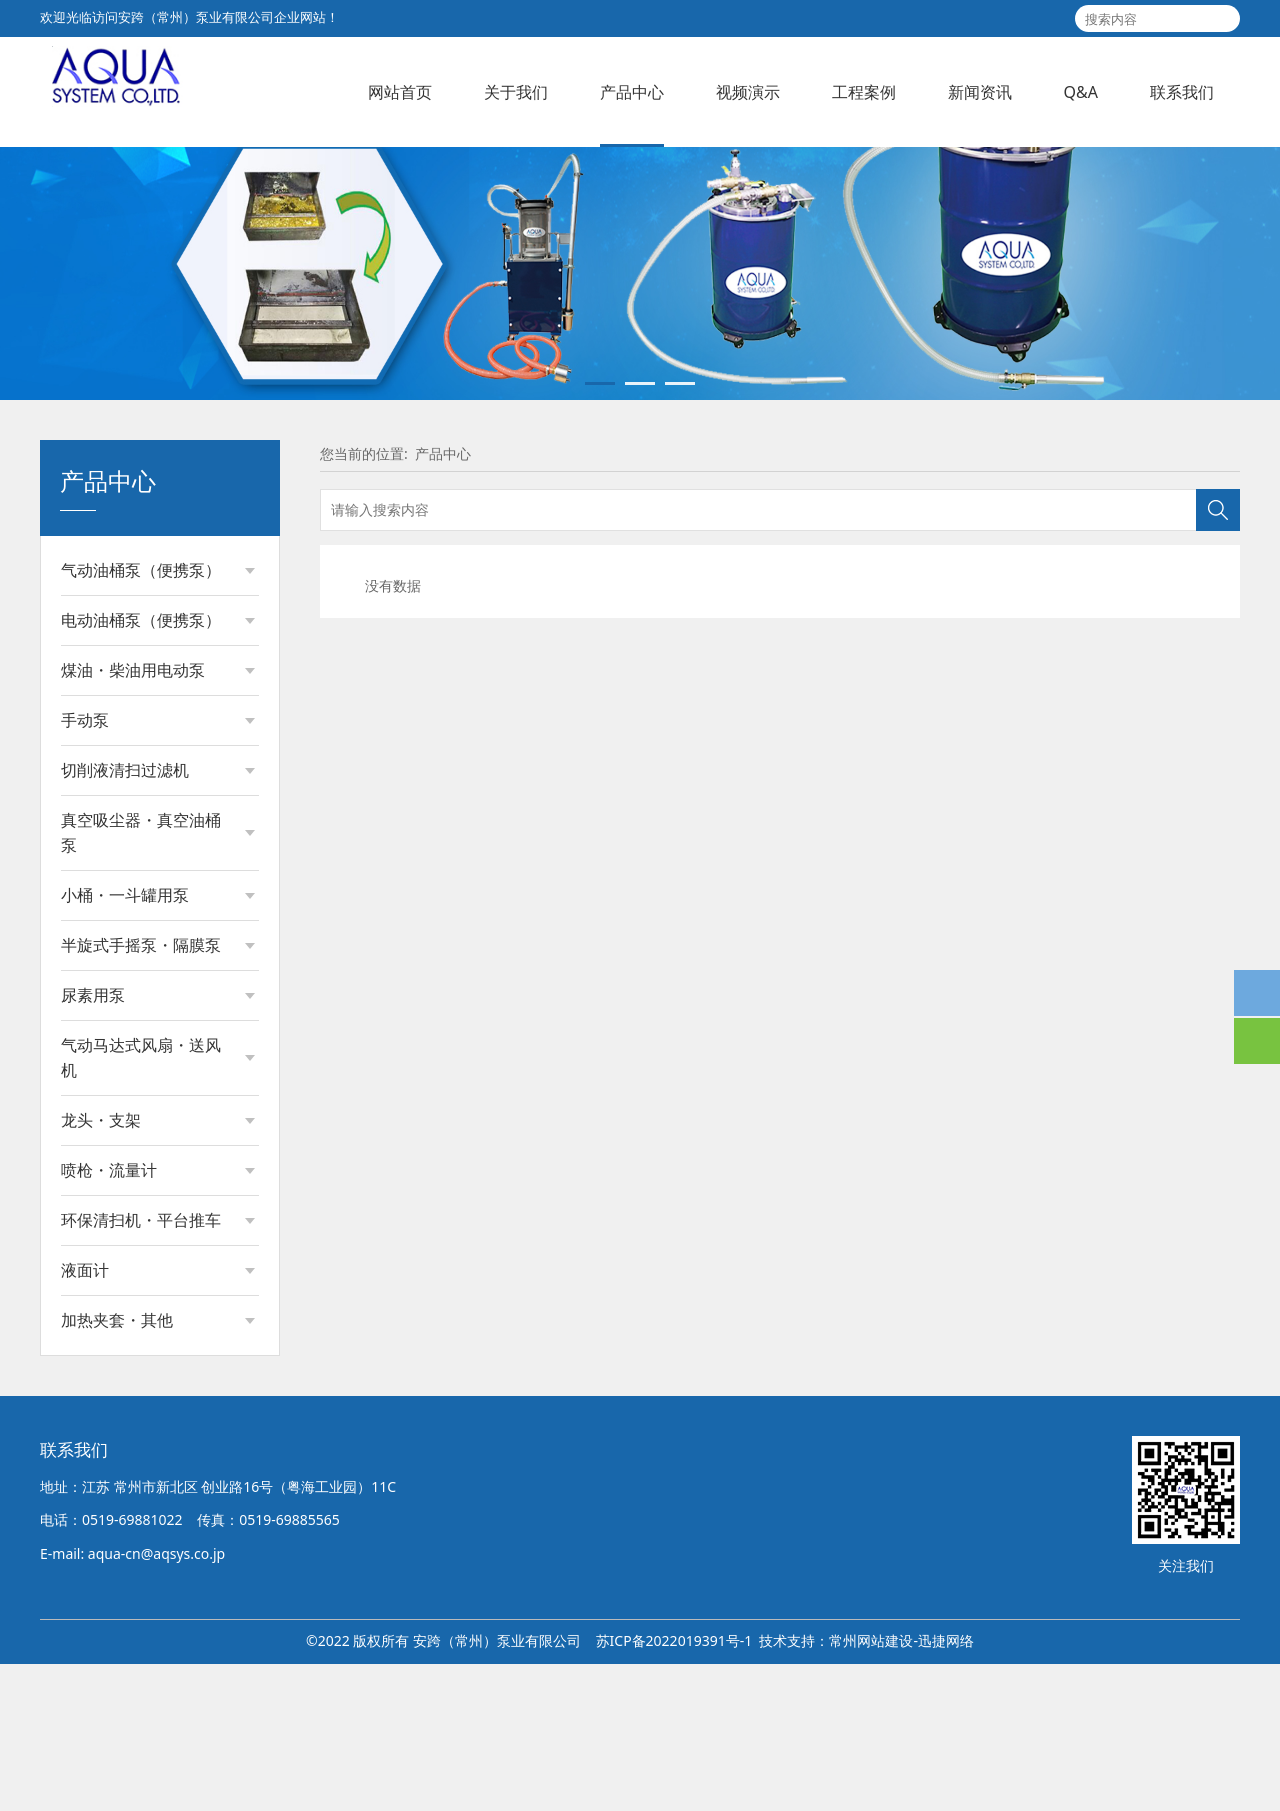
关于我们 (516, 92)
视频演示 (748, 92)
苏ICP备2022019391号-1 (674, 1787)
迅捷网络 (946, 1787)
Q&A (1081, 92)
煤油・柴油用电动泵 (133, 817)
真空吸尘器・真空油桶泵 (141, 979)
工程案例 (864, 92)
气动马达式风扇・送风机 (141, 1204)
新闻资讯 (980, 92)
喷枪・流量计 (109, 1317)
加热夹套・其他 (117, 1467)
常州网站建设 (871, 1787)
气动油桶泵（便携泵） (141, 717)
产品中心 (632, 92)
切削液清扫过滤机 (125, 917)
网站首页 (400, 92)
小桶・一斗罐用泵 (125, 1042)
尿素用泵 (93, 1142)
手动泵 (85, 867)
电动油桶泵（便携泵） (141, 767)
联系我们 (1182, 92)
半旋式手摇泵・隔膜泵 (141, 1092)
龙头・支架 (101, 1267)
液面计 (85, 1417)
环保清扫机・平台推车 (141, 1367)
